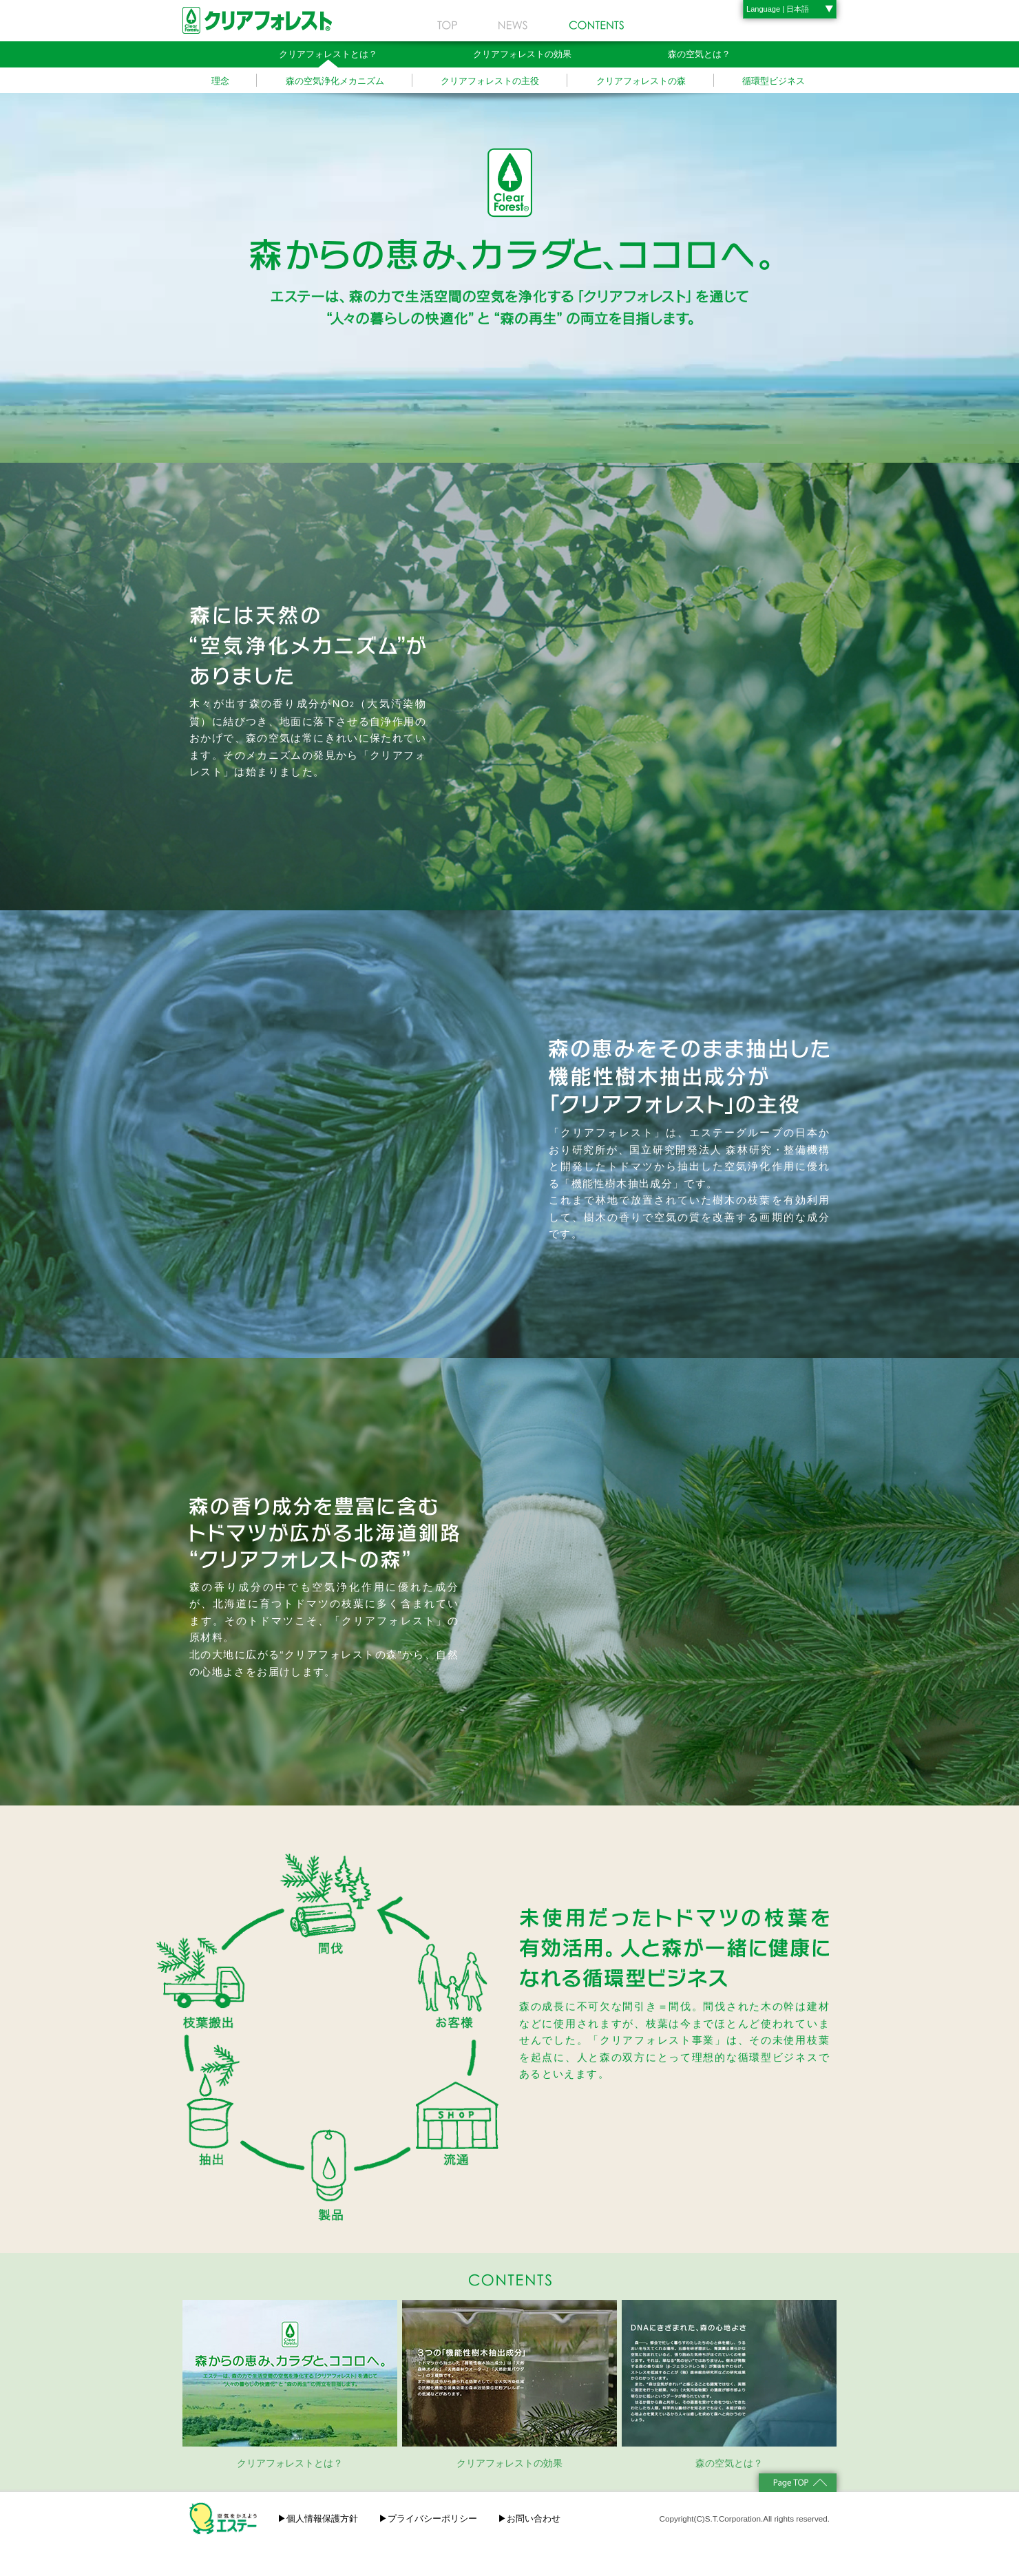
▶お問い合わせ (529, 2518)
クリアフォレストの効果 (522, 54)
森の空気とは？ (699, 54)
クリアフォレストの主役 (490, 81)
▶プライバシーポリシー (428, 2518)
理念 (220, 81)
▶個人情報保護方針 (317, 2518)
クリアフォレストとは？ (328, 54)
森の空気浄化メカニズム (335, 81)
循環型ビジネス (773, 81)
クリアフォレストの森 (641, 81)
